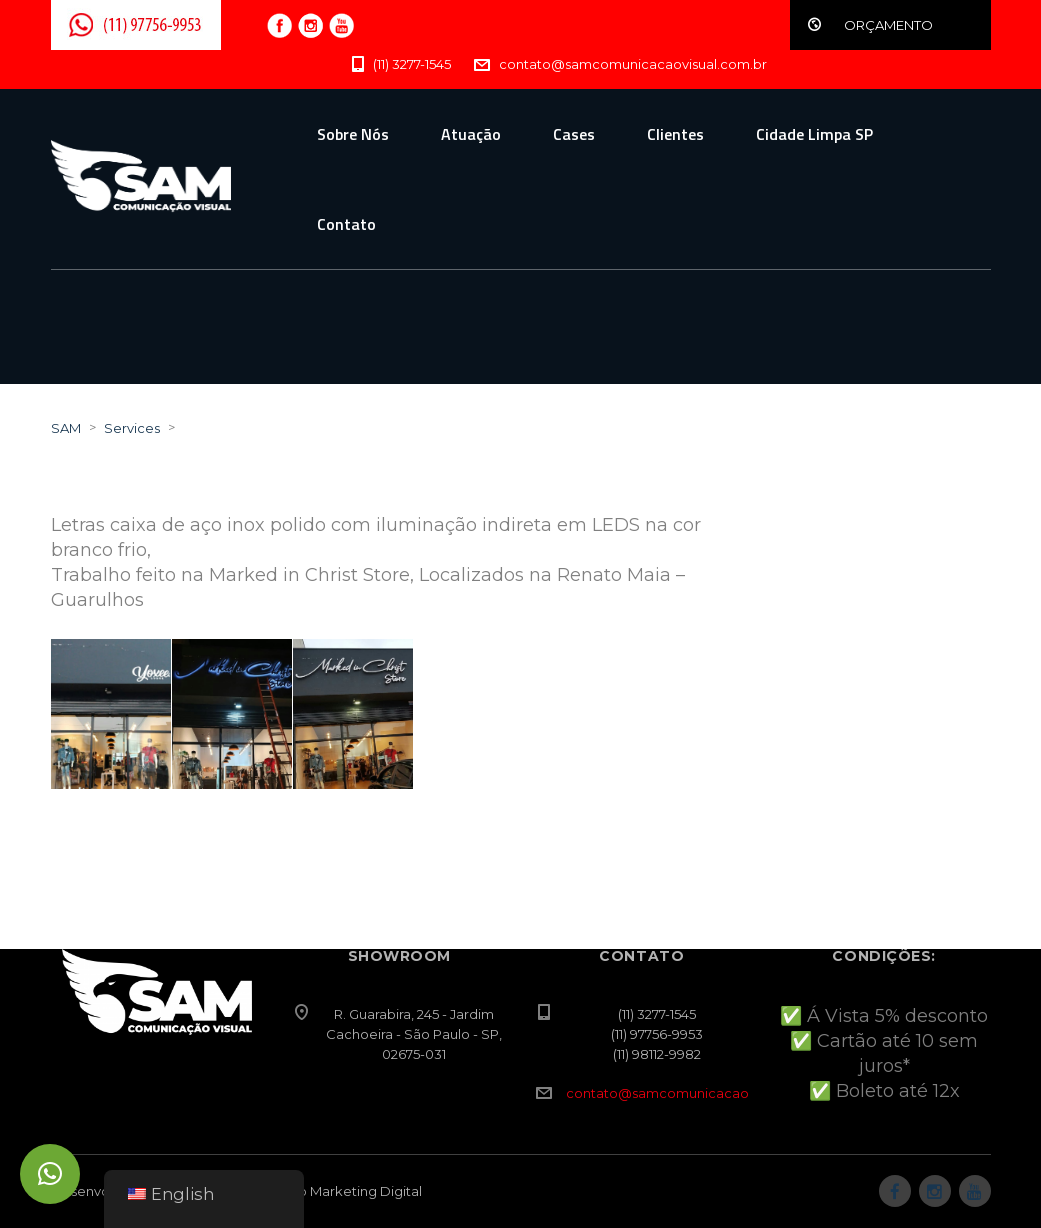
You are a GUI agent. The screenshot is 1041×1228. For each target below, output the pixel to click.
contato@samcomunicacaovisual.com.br (700, 1093)
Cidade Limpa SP (814, 134)
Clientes (675, 134)
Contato (346, 224)
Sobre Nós (353, 134)
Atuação (471, 134)
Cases (574, 134)
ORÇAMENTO (888, 25)
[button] (50, 1174)
